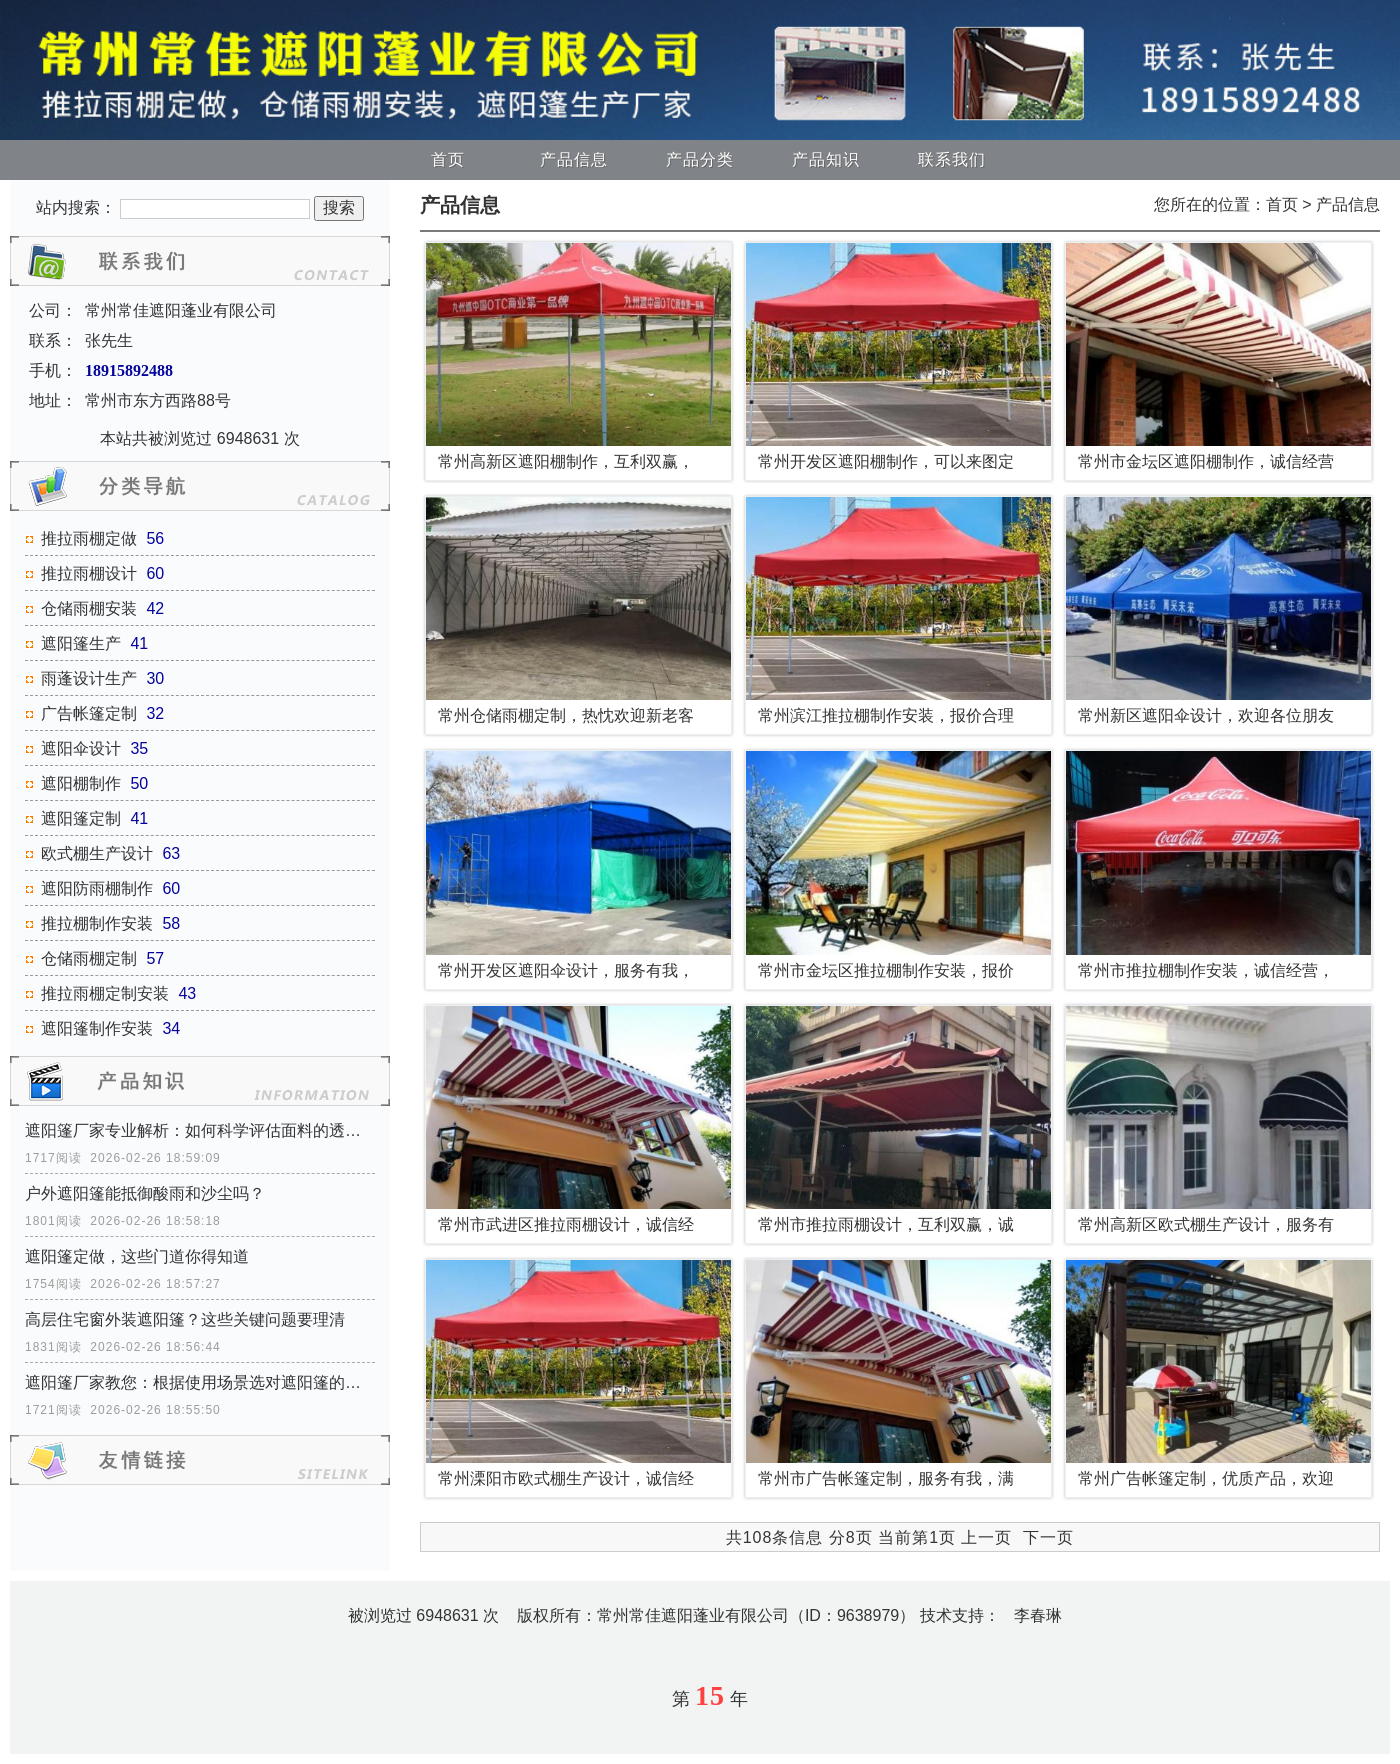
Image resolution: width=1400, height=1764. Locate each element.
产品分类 (700, 159)
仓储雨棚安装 (89, 608)
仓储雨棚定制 (89, 958)
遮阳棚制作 (81, 783)
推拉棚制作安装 (97, 923)
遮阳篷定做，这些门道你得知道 (137, 1256)
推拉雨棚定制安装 (105, 993)
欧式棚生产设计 (97, 853)
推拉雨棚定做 (89, 538)
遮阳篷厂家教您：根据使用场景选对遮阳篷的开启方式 (200, 1382)
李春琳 (1038, 1615)
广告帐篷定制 (89, 713)
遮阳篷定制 (81, 818)
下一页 (1048, 1537)
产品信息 (574, 159)
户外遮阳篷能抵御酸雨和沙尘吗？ (145, 1193)
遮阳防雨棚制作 (97, 888)
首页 (448, 159)
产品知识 (826, 159)
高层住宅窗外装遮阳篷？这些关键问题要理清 (185, 1319)
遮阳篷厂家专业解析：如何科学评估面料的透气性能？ (200, 1130)
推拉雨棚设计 (89, 573)
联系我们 (952, 159)
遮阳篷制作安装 (97, 1028)
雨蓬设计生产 (89, 678)
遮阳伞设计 (81, 748)
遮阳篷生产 (81, 643)
